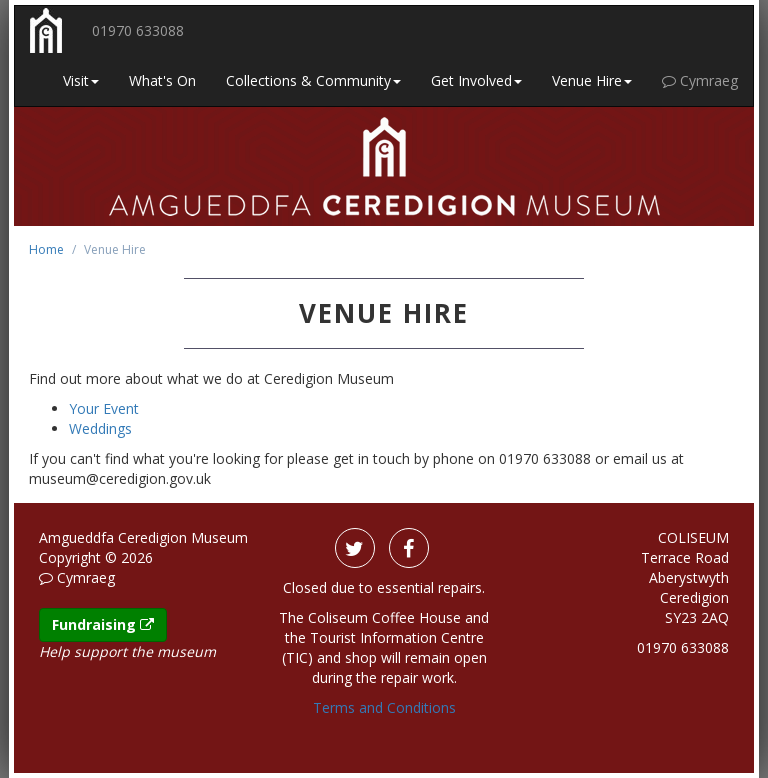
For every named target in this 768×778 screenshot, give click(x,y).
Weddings (100, 428)
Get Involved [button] (476, 80)
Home (46, 249)
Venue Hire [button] (592, 80)
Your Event (104, 408)
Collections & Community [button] (313, 80)
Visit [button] (81, 80)
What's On (162, 80)
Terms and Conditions (384, 707)
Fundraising (103, 624)
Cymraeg (700, 80)
